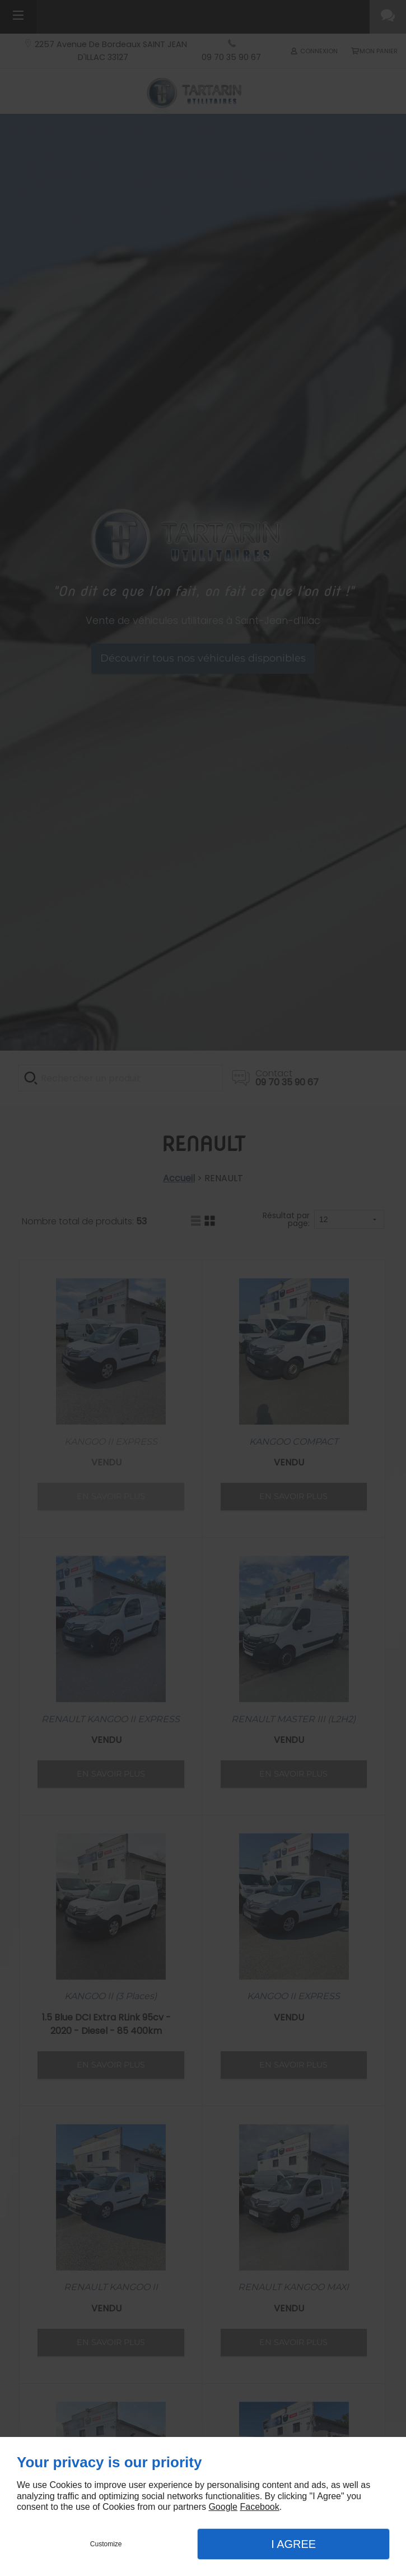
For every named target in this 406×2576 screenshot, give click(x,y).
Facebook (259, 2507)
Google (222, 2507)
